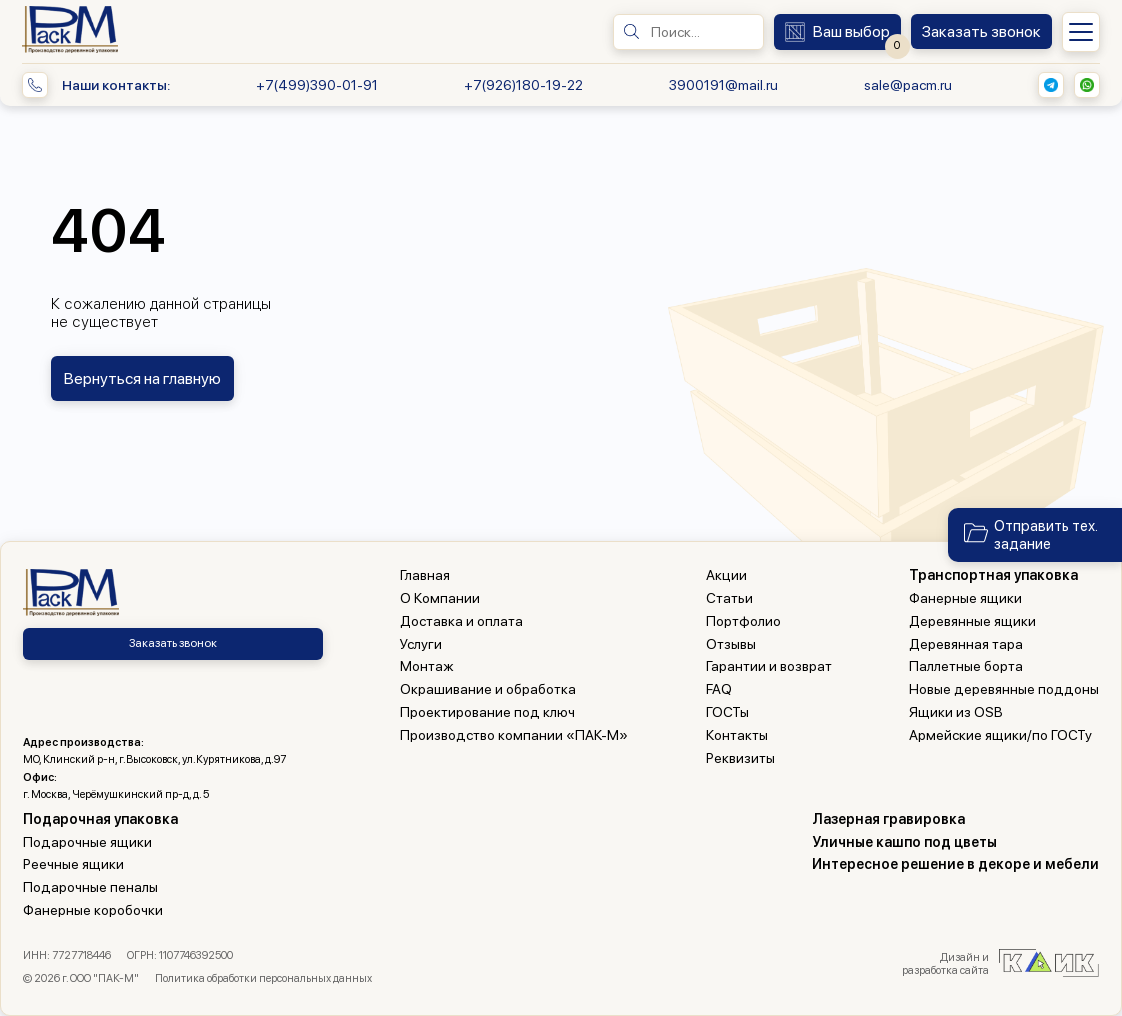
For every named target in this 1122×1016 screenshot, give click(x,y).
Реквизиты (740, 758)
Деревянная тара (966, 644)
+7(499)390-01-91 (317, 85)
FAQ (719, 689)
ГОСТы (727, 712)
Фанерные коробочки (93, 910)
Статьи (729, 598)
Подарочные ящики (87, 842)
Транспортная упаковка (993, 575)
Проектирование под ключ (487, 712)
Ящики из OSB (956, 712)
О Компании (440, 598)
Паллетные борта (966, 666)
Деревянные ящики (972, 621)
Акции (726, 575)
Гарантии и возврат (769, 666)
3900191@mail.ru (723, 85)
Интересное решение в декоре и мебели (955, 864)
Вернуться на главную (142, 378)
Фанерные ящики (965, 598)
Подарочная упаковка (100, 819)
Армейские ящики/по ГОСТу (1000, 735)
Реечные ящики (73, 864)
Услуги (421, 644)
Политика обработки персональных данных (263, 978)
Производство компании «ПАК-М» (514, 735)
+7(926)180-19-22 (523, 85)
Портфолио (743, 621)
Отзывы (731, 644)
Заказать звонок (173, 643)
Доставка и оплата (461, 621)
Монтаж (427, 666)
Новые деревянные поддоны (1004, 689)
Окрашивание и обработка (488, 689)
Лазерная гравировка (888, 819)
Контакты (737, 735)
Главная (425, 575)
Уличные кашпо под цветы (904, 842)
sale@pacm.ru (908, 85)
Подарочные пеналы (90, 887)
